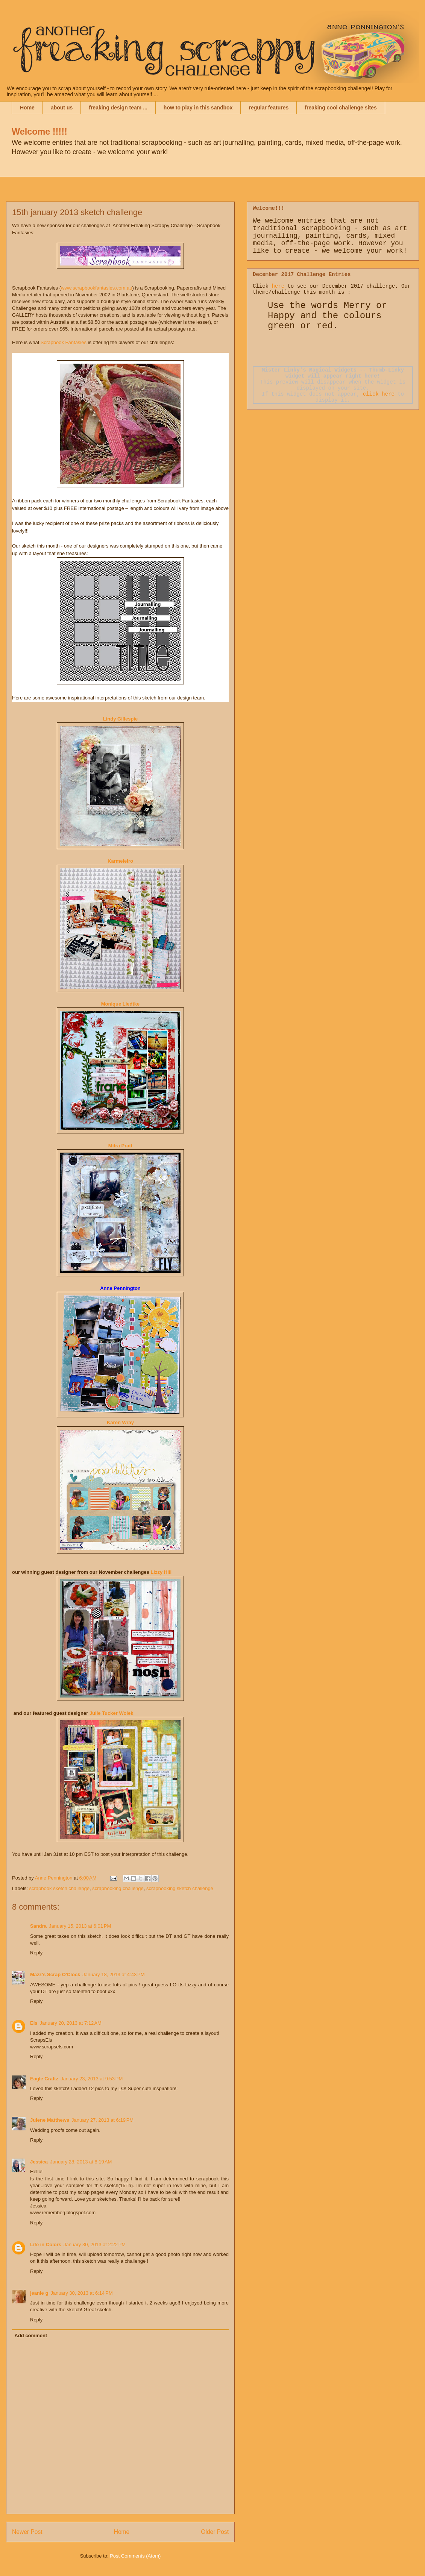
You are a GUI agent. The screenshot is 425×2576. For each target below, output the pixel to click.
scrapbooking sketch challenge (179, 1888)
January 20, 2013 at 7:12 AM (71, 2023)
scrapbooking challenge (118, 1888)
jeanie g (39, 2293)
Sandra (38, 1926)
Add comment (31, 2335)
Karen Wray (120, 1422)
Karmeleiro (120, 861)
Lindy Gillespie (120, 719)
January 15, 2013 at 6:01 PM (80, 1926)
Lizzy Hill (161, 1572)
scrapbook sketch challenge (59, 1888)
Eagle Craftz (44, 2078)
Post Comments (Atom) (135, 2556)
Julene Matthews (49, 2120)
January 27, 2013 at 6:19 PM (102, 2120)
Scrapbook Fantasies (63, 342)
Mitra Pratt (120, 1145)
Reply (36, 1953)
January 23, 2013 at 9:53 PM (92, 2078)
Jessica (39, 2162)
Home (27, 108)
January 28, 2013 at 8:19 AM (81, 2162)
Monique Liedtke (120, 1004)
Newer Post (27, 2532)
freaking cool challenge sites (340, 108)
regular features (268, 108)
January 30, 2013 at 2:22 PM (95, 2244)
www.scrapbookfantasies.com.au (96, 288)
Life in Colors (45, 2244)
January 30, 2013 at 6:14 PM (81, 2293)
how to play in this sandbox (198, 108)
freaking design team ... (118, 108)
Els (34, 2023)
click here (379, 394)
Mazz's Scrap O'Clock (55, 1974)
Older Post (215, 2532)
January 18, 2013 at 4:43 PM (113, 1974)
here (278, 286)
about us (62, 108)
